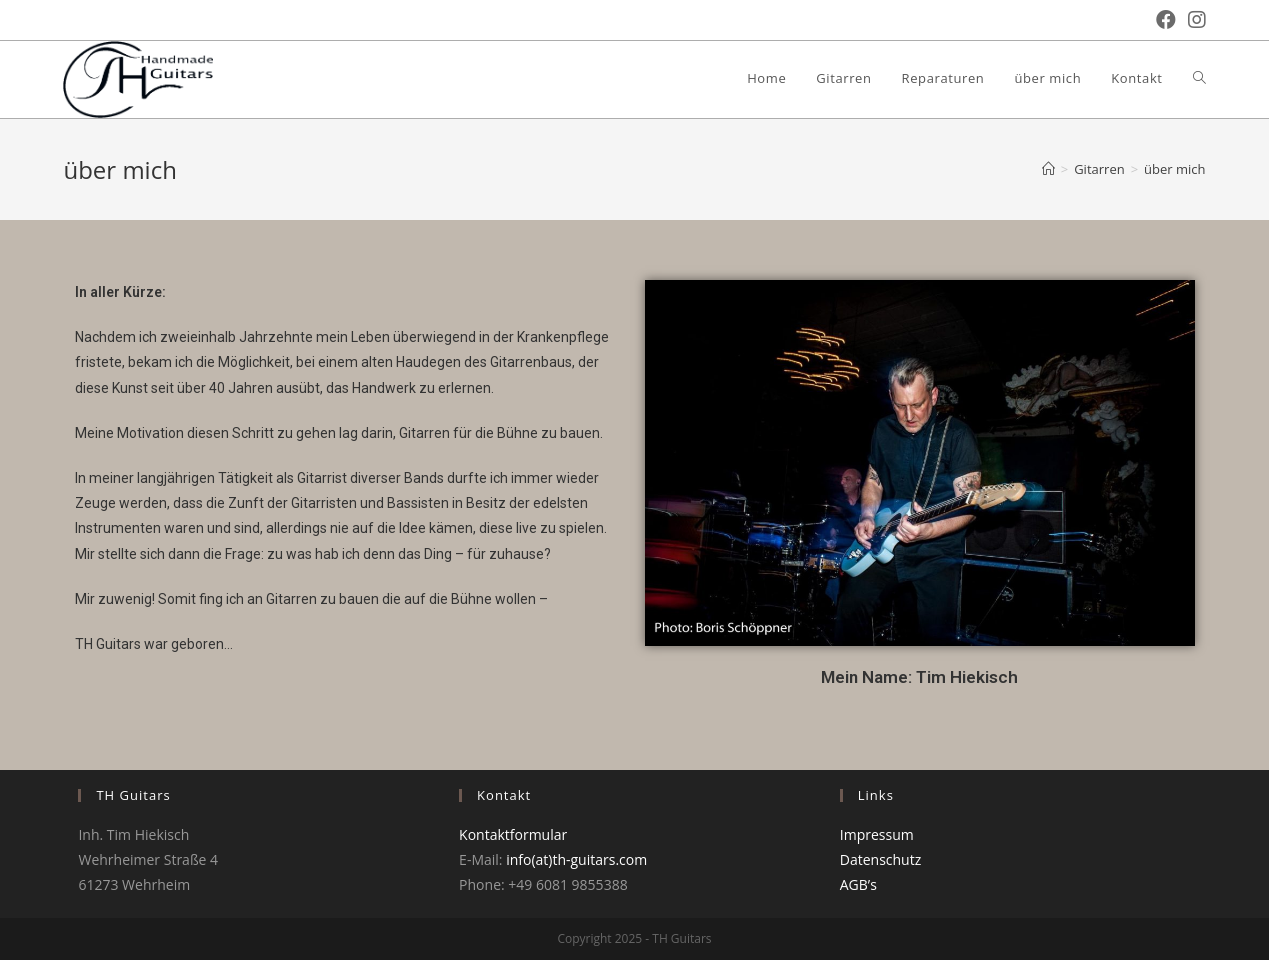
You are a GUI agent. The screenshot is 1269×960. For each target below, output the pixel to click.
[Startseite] (1048, 169)
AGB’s (858, 884)
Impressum (877, 834)
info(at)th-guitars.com (576, 859)
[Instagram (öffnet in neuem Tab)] (1191, 20)
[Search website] (1199, 78)
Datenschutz (880, 859)
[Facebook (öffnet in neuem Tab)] (1160, 20)
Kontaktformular (513, 834)
